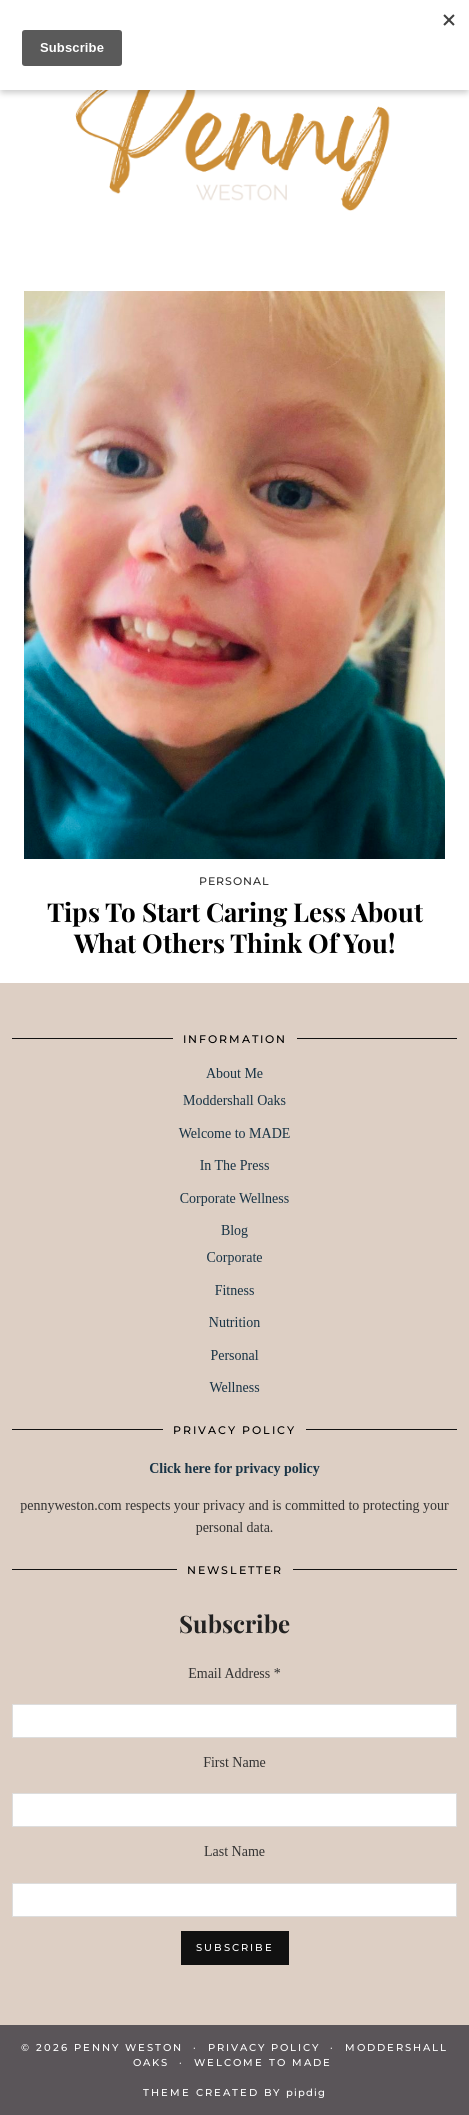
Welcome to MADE (235, 1133)
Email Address (234, 1673)
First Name (234, 1762)
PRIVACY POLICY (264, 2047)
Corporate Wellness (234, 1198)
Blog (234, 1230)
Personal (234, 1355)
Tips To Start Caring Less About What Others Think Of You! (235, 927)
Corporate (235, 1257)
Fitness (235, 1290)
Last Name (234, 1851)
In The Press (235, 1165)
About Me (234, 1073)
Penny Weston (128, 2047)
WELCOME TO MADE (263, 2062)
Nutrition (234, 1322)
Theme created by (234, 2092)
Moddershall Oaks (234, 1100)
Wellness (234, 1387)
